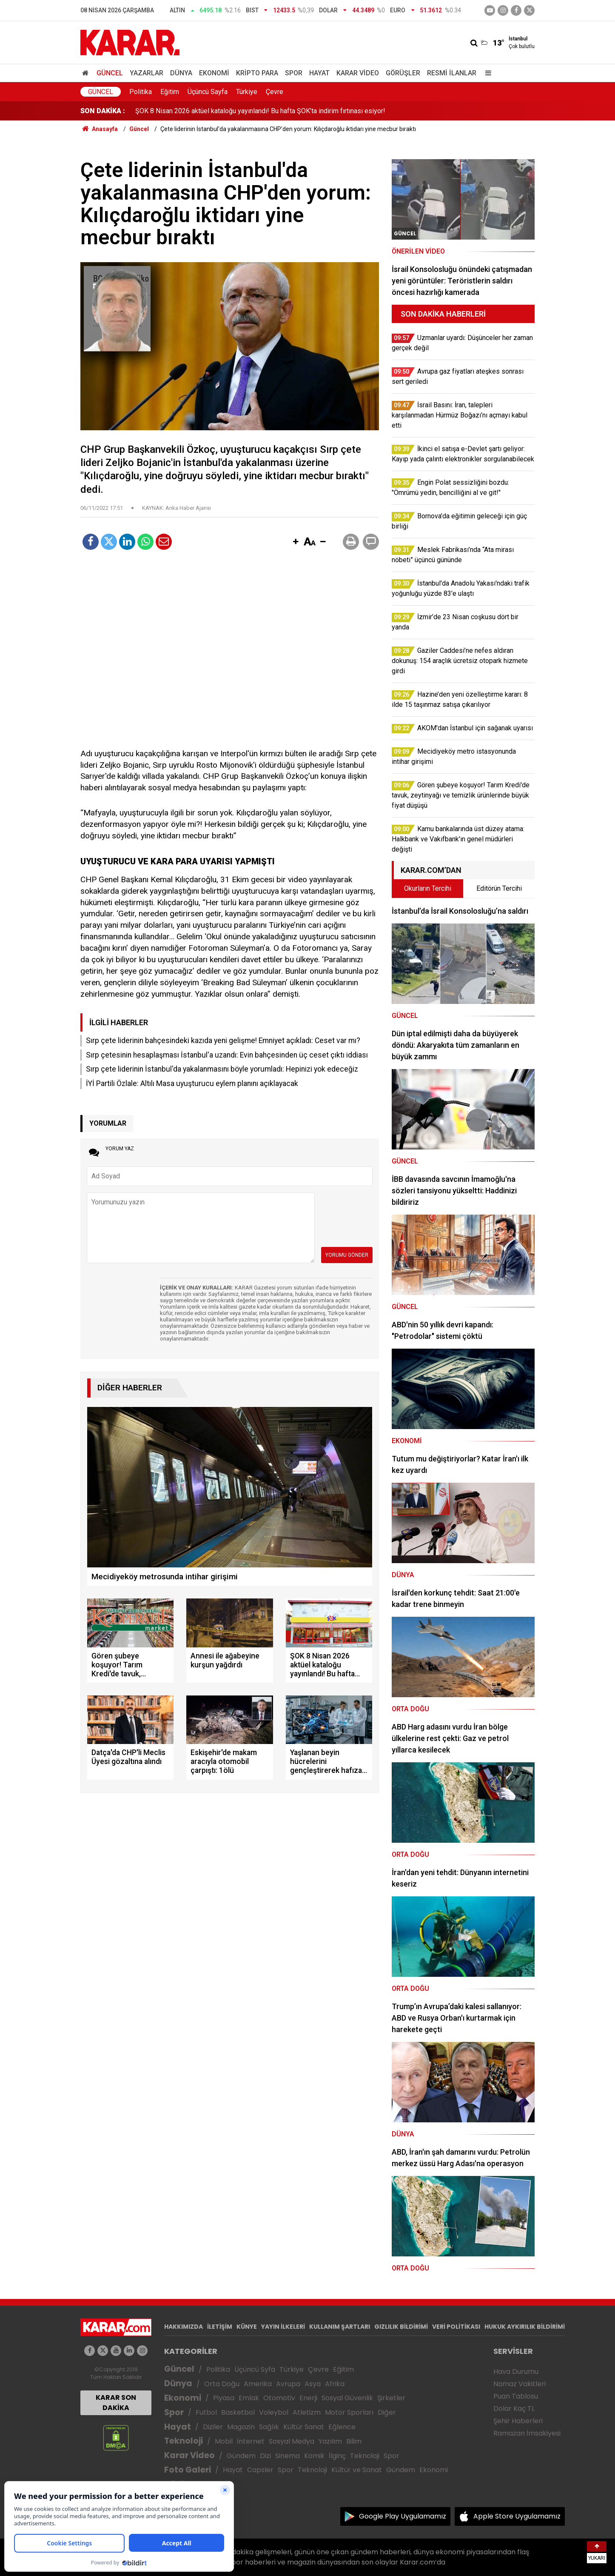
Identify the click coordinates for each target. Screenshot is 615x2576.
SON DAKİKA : (102, 111)
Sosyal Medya (291, 2441)
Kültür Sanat (303, 2427)
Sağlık (269, 2427)
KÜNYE (246, 2326)
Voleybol (273, 2412)
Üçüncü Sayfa (208, 92)
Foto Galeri (187, 2470)
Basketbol (238, 2412)
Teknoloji (183, 2441)
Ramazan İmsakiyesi (527, 2433)
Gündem (241, 2456)
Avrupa (288, 2384)
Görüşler (403, 73)
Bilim (354, 2441)
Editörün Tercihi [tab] (499, 888)
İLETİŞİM (219, 2326)
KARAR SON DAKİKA (116, 2403)
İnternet (251, 2441)
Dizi (265, 2456)
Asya (313, 2384)
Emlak (249, 2398)
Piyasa (223, 2398)
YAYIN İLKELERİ (283, 2326)
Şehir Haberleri (518, 2421)
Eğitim (169, 92)
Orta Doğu (221, 2384)
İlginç (337, 2456)
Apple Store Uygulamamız (517, 2516)
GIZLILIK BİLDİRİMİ (401, 2326)
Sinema (287, 2456)
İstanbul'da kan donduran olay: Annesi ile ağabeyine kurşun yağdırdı (234, 111)
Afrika (335, 2384)
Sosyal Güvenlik (347, 2398)
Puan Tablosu (515, 2396)
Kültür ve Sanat (356, 2470)
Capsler (260, 2470)
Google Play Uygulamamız (402, 2516)
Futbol (206, 2412)
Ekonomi (214, 73)
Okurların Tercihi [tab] (427, 888)
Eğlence (342, 2427)
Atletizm (307, 2412)
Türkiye (246, 92)
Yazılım (330, 2441)
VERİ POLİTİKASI (456, 2326)
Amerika (258, 2384)
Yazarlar (146, 73)
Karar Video (357, 73)
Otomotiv (279, 2398)
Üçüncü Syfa (254, 2369)
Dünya (181, 73)
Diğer (387, 2412)
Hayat (319, 73)
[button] (295, 542)
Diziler (213, 2427)
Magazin (241, 2427)
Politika (140, 92)
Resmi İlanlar (451, 73)
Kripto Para (257, 73)
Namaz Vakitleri (519, 2384)
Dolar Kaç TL (514, 2408)
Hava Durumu (515, 2371)
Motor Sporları (349, 2412)
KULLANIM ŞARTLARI (339, 2326)
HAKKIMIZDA (183, 2326)
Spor (293, 73)
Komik (314, 2456)
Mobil (224, 2441)
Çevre (274, 92)
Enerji (308, 2398)
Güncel (110, 73)
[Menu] (486, 73)
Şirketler (391, 2398)
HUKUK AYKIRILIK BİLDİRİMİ (524, 2326)
